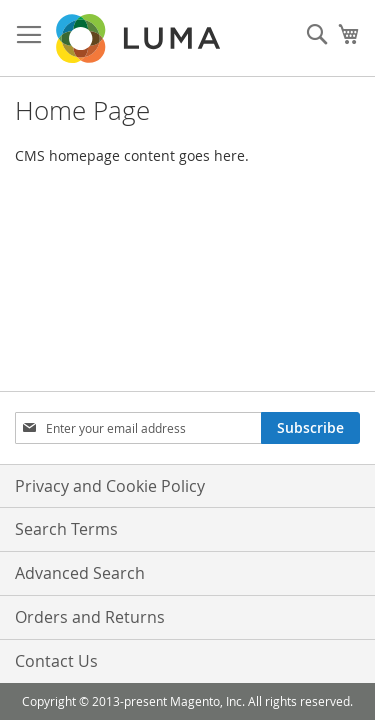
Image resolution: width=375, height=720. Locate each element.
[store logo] (140, 38)
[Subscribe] (310, 428)
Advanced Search (80, 573)
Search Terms (66, 529)
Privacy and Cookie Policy (110, 486)
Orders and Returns (90, 617)
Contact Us (56, 661)
